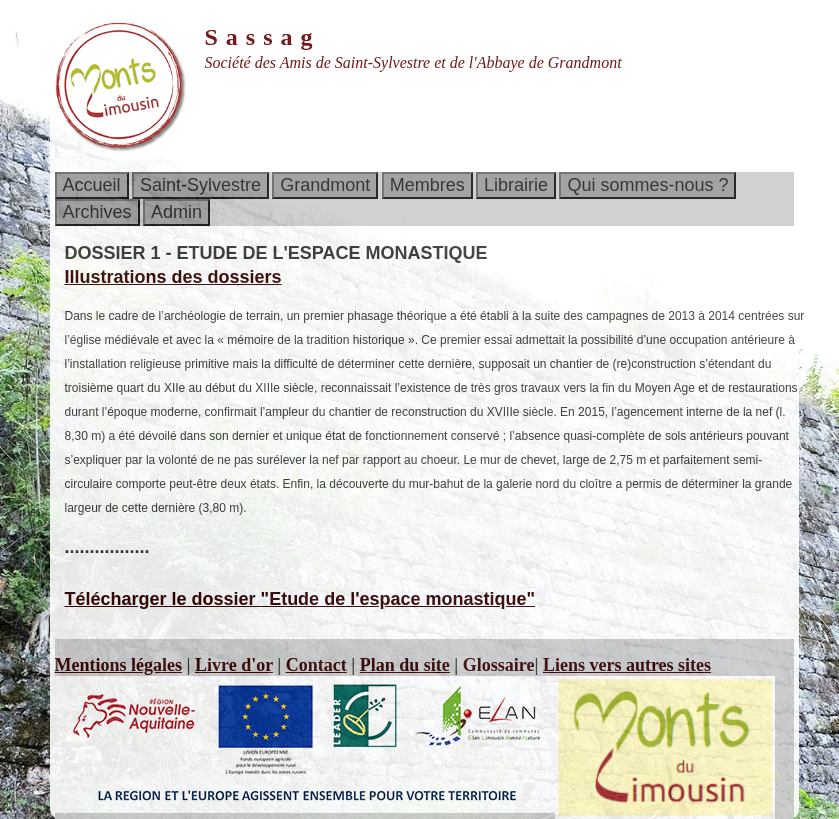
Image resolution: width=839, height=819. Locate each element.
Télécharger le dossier (300, 599)
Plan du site (405, 665)
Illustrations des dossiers (173, 277)
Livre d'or (234, 665)
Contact (316, 665)
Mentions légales (119, 665)
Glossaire (499, 665)
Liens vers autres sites (627, 665)
